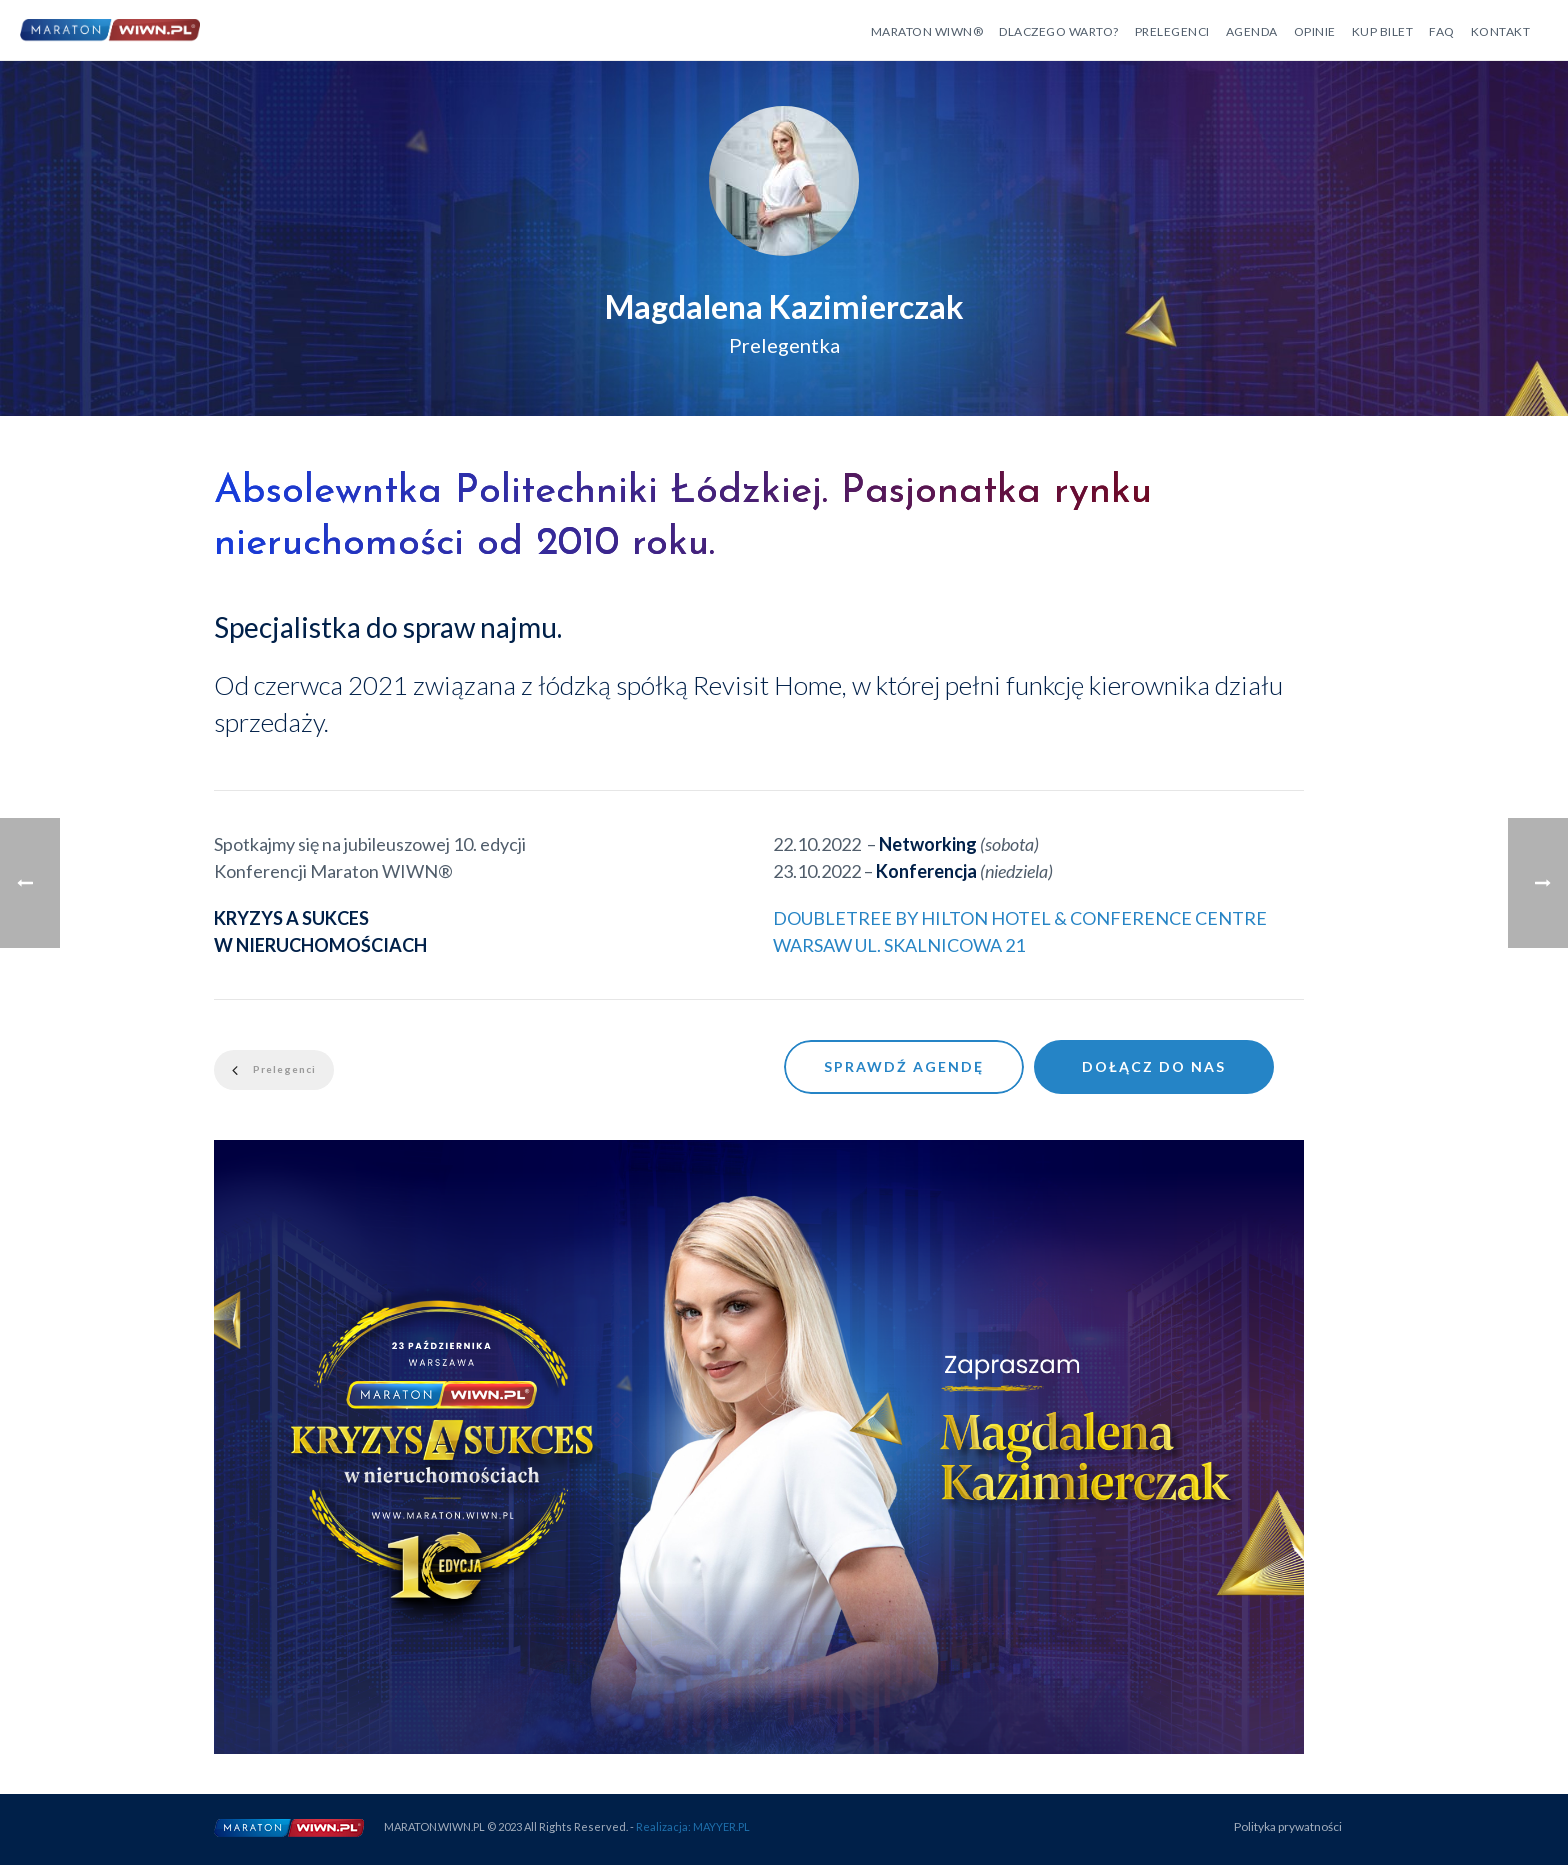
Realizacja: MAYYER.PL (693, 1826)
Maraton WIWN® (927, 31)
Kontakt (1501, 31)
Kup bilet (1383, 31)
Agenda (1252, 31)
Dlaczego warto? (1059, 31)
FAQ (1442, 31)
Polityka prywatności (1288, 1826)
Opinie (1315, 31)
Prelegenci (1172, 31)
